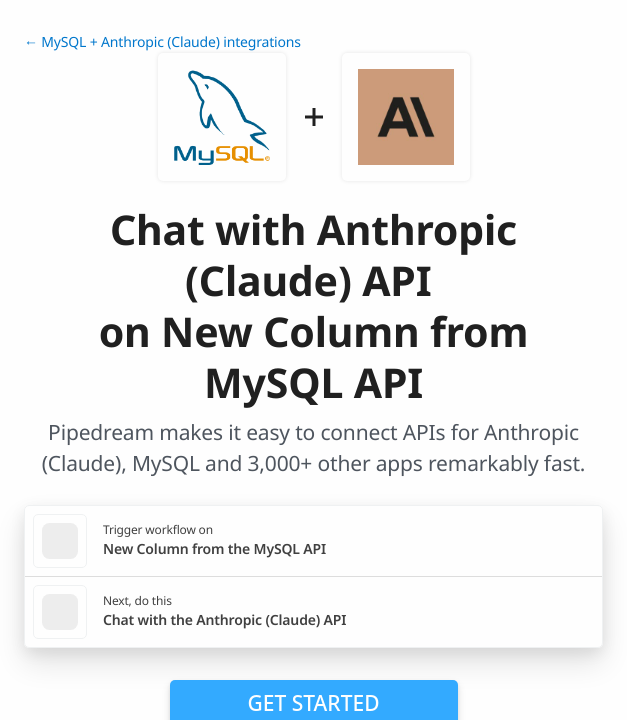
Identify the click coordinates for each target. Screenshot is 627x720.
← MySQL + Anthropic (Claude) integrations (162, 42)
